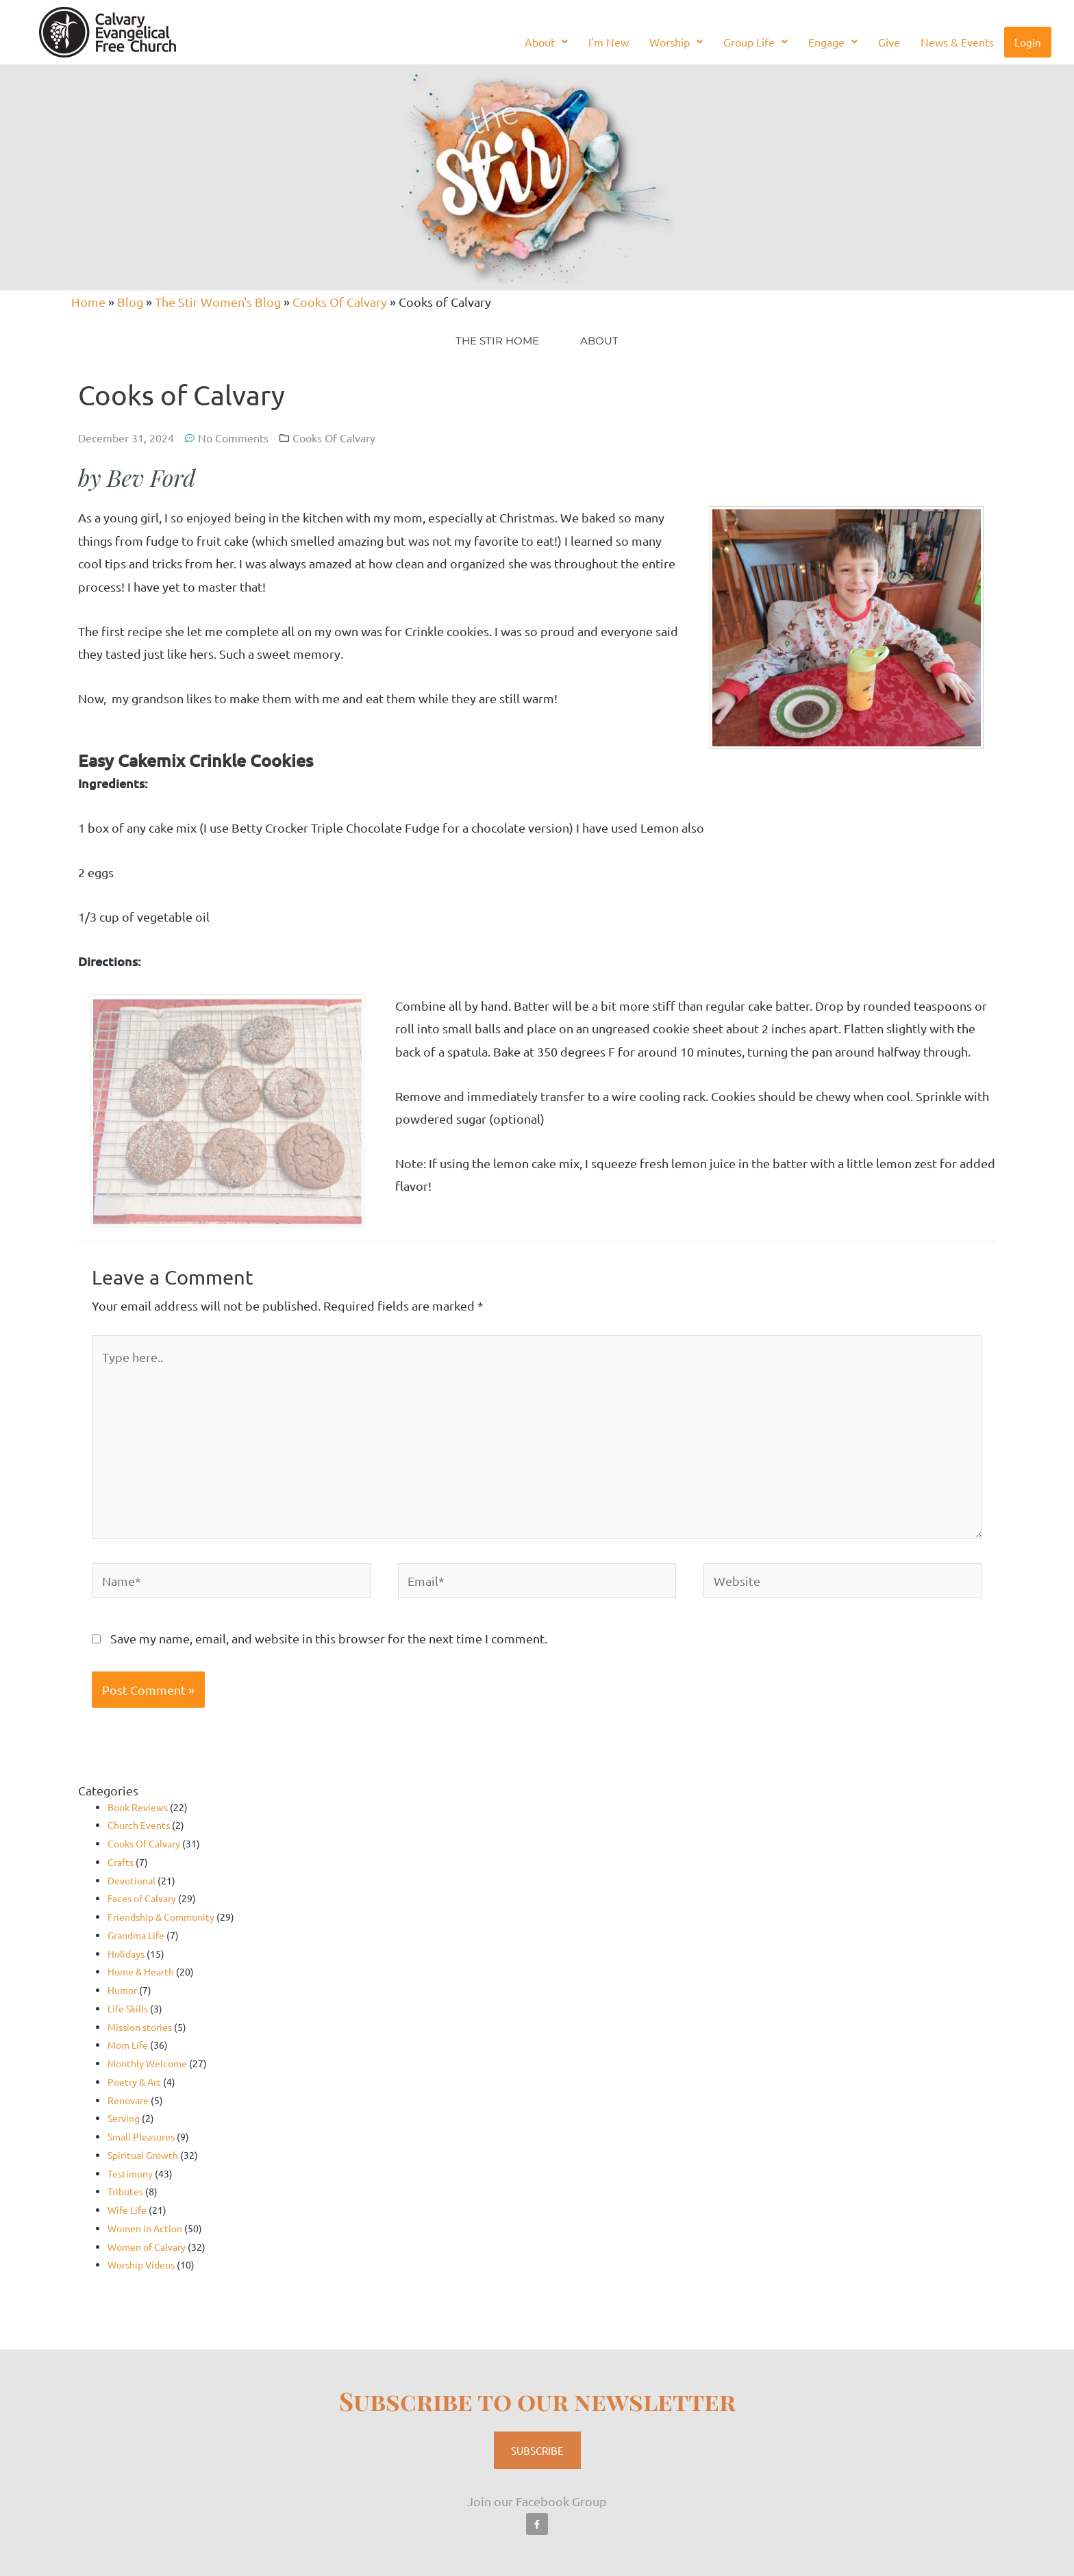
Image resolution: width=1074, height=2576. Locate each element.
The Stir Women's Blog (218, 301)
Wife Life (127, 2210)
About (546, 42)
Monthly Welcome (147, 2063)
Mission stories (140, 2027)
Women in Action (145, 2228)
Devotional (131, 1880)
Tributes (125, 2191)
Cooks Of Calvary (339, 301)
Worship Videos (141, 2264)
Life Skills (128, 2008)
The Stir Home (497, 340)
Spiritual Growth (143, 2155)
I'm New (608, 42)
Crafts (121, 1862)
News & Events (957, 42)
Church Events (139, 1825)
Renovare (128, 2100)
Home (88, 301)
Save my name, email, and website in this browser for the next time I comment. (328, 1638)
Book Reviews (138, 1807)
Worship (676, 42)
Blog (130, 301)
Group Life (755, 42)
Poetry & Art (134, 2081)
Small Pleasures (141, 2136)
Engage (833, 42)
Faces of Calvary (142, 1898)
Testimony (130, 2173)
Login (1027, 42)
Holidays (126, 1953)
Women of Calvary (147, 2246)
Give (889, 42)
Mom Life (128, 2044)
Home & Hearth (141, 1971)
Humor (122, 1990)
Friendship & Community (161, 1916)
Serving (124, 2118)
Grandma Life (136, 1935)
